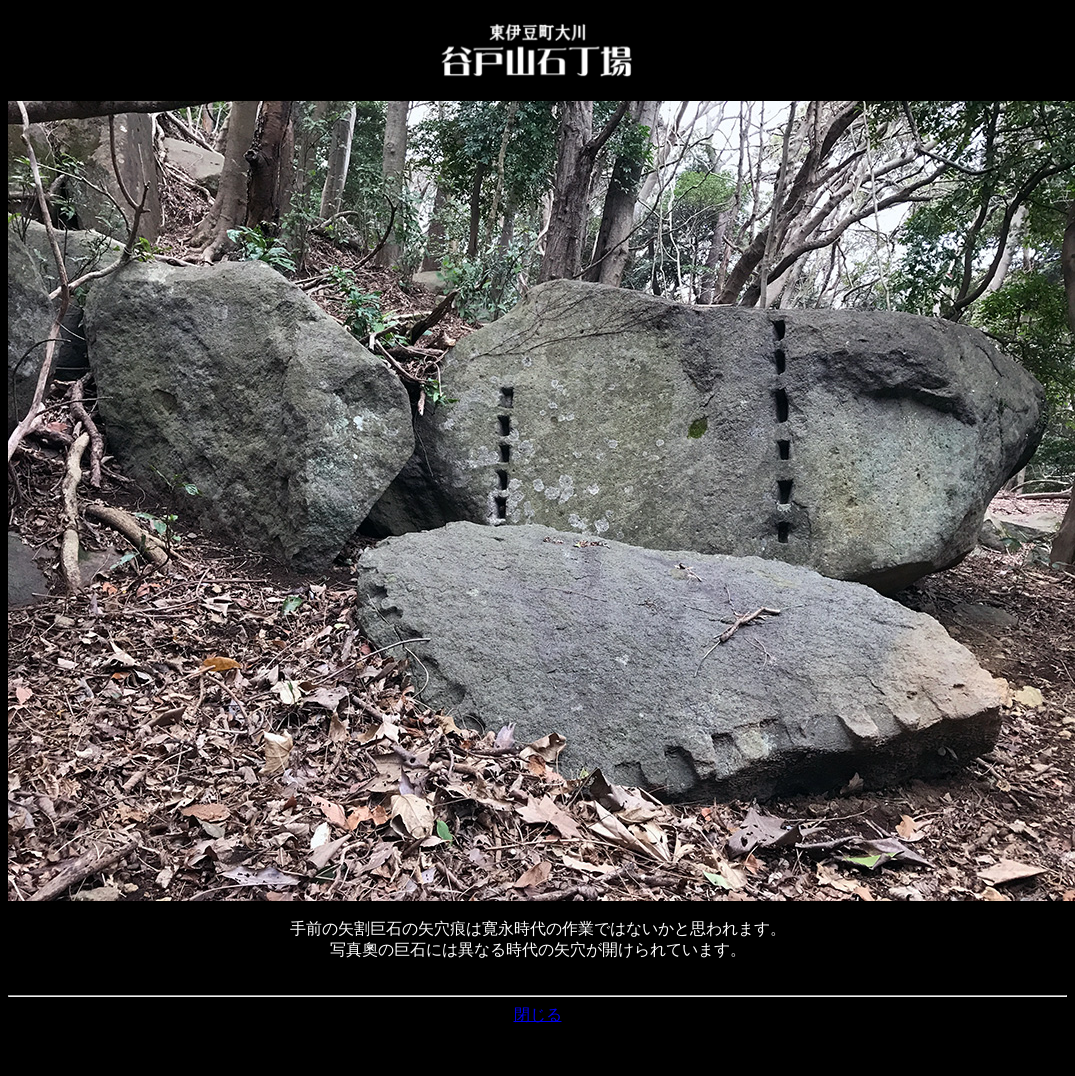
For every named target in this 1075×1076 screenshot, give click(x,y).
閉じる (538, 1014)
